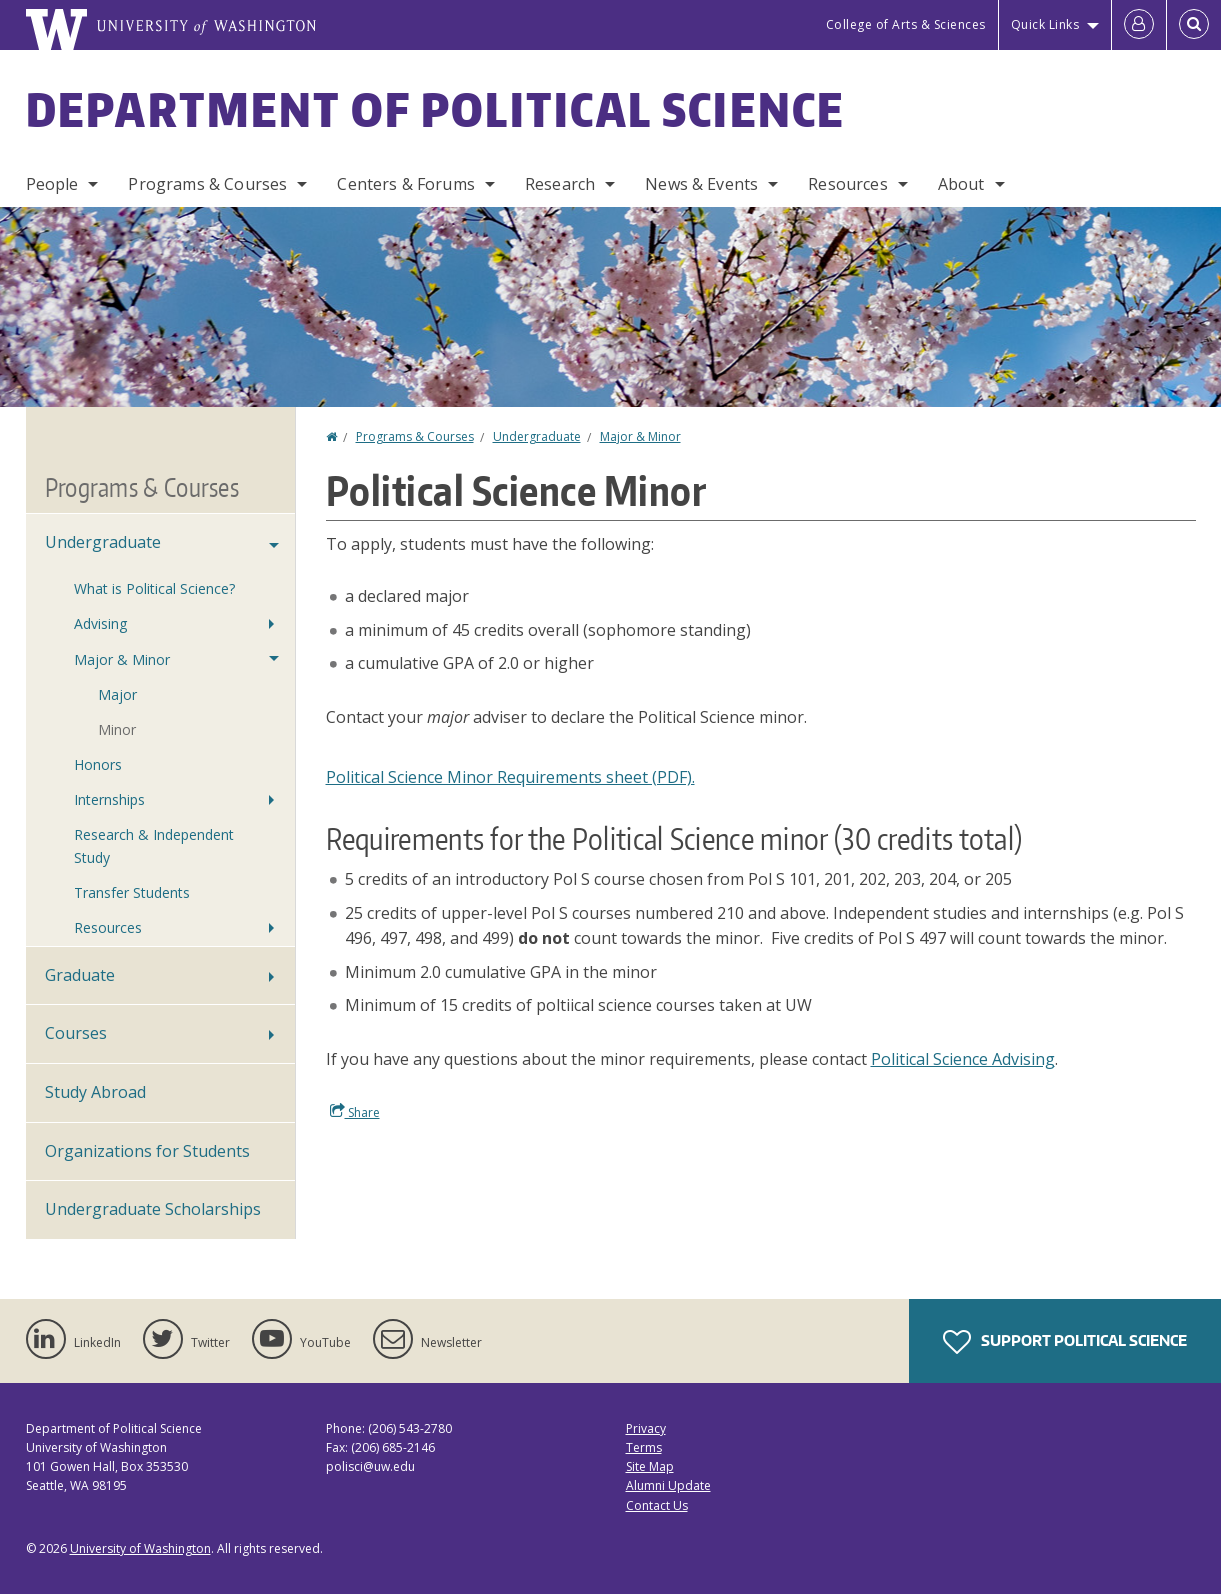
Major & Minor (640, 436)
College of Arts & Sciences (906, 24)
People (52, 184)
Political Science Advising (963, 1059)
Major (117, 694)
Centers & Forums (406, 184)
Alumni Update (668, 1485)
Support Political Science (1065, 1342)
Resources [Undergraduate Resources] (108, 927)
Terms (644, 1447)
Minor (117, 729)
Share (355, 1112)
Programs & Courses (207, 184)
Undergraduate (537, 436)
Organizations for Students (147, 1151)
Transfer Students (132, 892)
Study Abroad (95, 1092)
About (961, 184)
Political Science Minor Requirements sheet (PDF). (510, 777)
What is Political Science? (154, 588)
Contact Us (657, 1505)
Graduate (80, 975)
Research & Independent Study (154, 845)
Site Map (650, 1466)
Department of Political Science (436, 109)
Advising (100, 623)
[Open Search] (1194, 25)
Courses (76, 1033)
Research (560, 184)
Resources (847, 184)
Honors (98, 764)
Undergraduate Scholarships (153, 1209)
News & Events (701, 184)
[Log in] (1139, 25)
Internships (109, 799)
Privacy (646, 1428)
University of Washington (140, 1548)
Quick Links (1045, 24)
